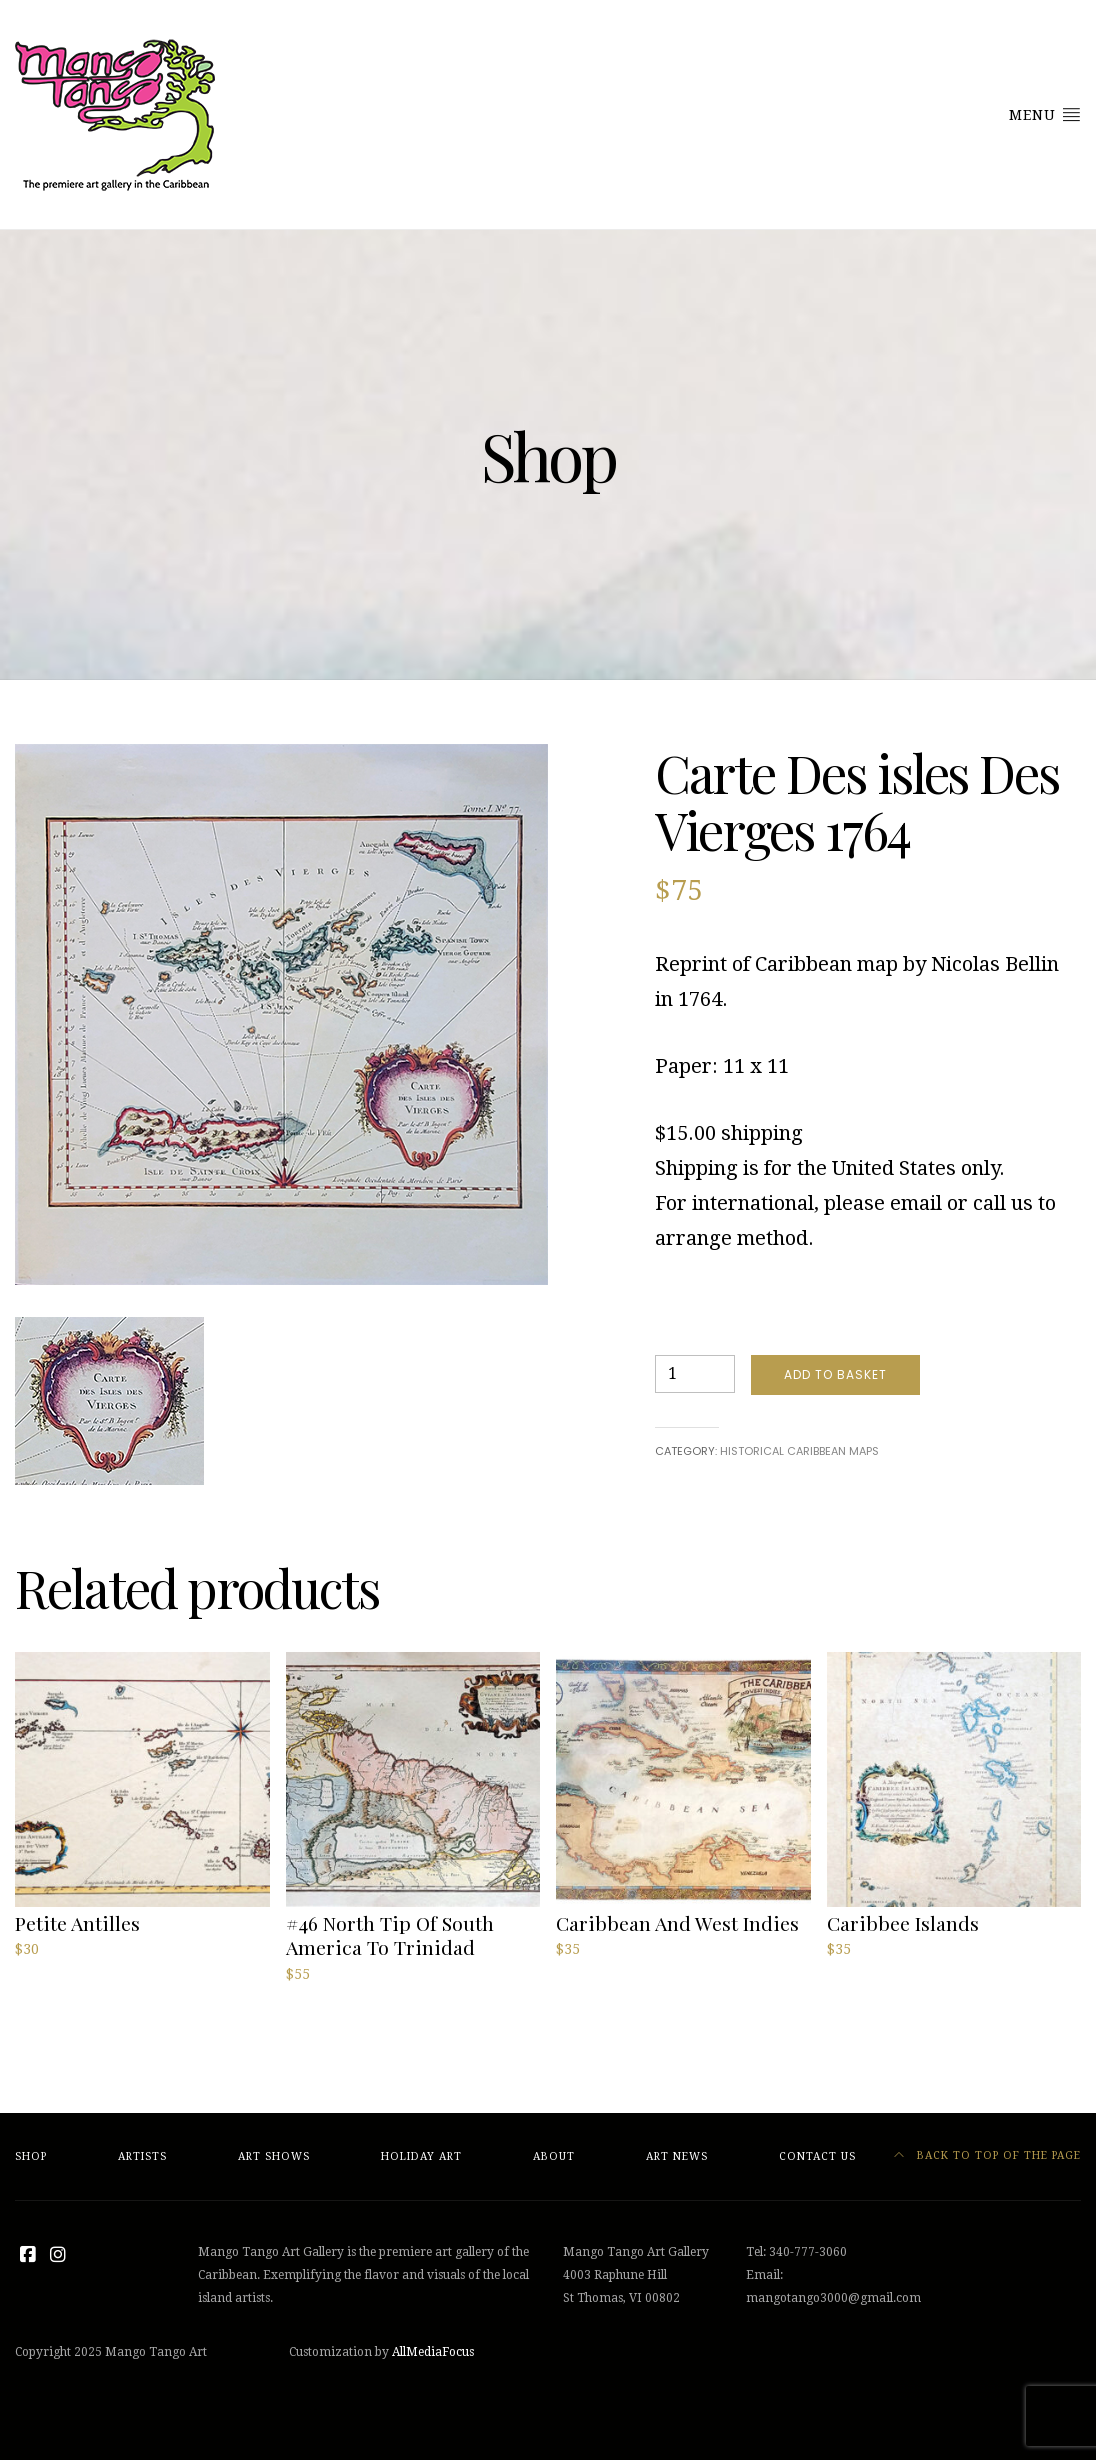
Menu (1045, 114)
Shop (31, 2156)
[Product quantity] (695, 1374)
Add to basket (835, 1374)
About (554, 2156)
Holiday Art (421, 2156)
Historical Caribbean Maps (799, 1451)
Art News (677, 2156)
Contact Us (817, 2156)
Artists (142, 2156)
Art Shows (274, 2156)
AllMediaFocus (433, 2352)
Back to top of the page (987, 2155)
